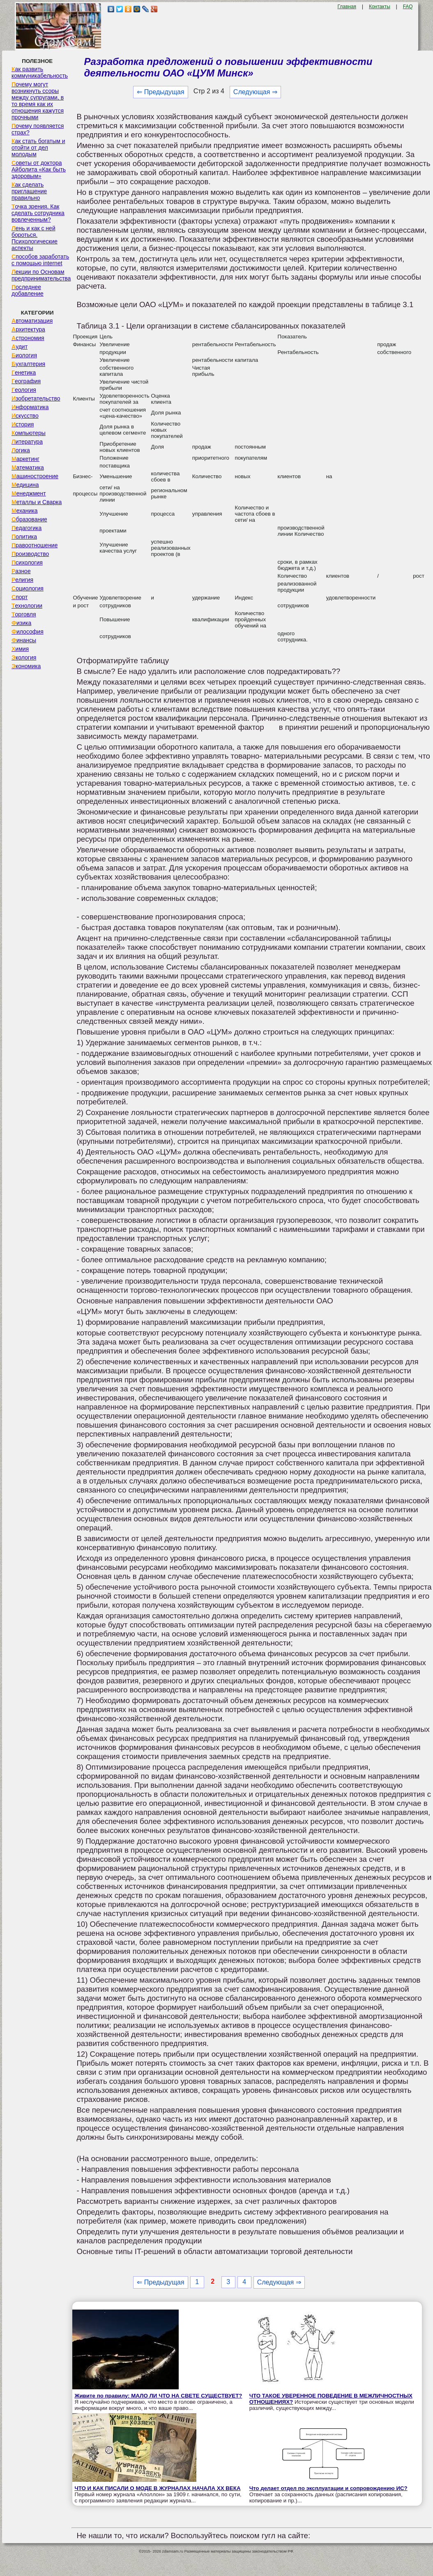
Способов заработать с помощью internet (40, 259)
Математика (28, 467)
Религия (22, 579)
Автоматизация (32, 320)
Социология (28, 588)
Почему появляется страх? (38, 129)
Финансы (24, 640)
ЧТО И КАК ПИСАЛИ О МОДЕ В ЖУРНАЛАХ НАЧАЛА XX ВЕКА (157, 2488)
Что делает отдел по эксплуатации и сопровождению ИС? (328, 2488)
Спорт (20, 597)
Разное (21, 571)
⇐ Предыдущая (160, 91)
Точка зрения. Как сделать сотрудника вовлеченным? (38, 213)
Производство (30, 554)
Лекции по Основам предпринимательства (41, 275)
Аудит (20, 346)
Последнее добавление (28, 290)
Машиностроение (35, 476)
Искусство (25, 415)
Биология (24, 355)
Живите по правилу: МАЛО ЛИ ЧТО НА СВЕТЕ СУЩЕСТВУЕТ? (158, 2396)
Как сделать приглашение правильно (29, 191)
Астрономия (28, 338)
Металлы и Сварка (37, 502)
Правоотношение (35, 545)
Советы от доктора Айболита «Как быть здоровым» (39, 169)
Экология (24, 657)
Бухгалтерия (28, 364)
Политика (24, 536)
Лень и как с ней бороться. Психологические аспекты (35, 238)
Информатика (30, 407)
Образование (29, 519)
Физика (21, 623)
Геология (24, 390)
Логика (21, 450)
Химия (20, 649)
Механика (25, 510)
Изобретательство (36, 398)
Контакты (379, 6)
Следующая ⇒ (255, 91)
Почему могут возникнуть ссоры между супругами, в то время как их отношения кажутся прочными (38, 100)
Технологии (27, 605)
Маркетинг (25, 459)
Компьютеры (29, 433)
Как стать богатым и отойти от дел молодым (38, 147)
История (23, 424)
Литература (27, 441)
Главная (346, 6)
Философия (28, 631)
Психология (27, 562)
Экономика (26, 666)
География (26, 381)
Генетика (24, 372)
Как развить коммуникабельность (40, 72)
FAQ (408, 6)
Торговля (24, 614)
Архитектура (28, 329)
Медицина (25, 484)
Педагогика (26, 528)
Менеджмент (29, 493)
